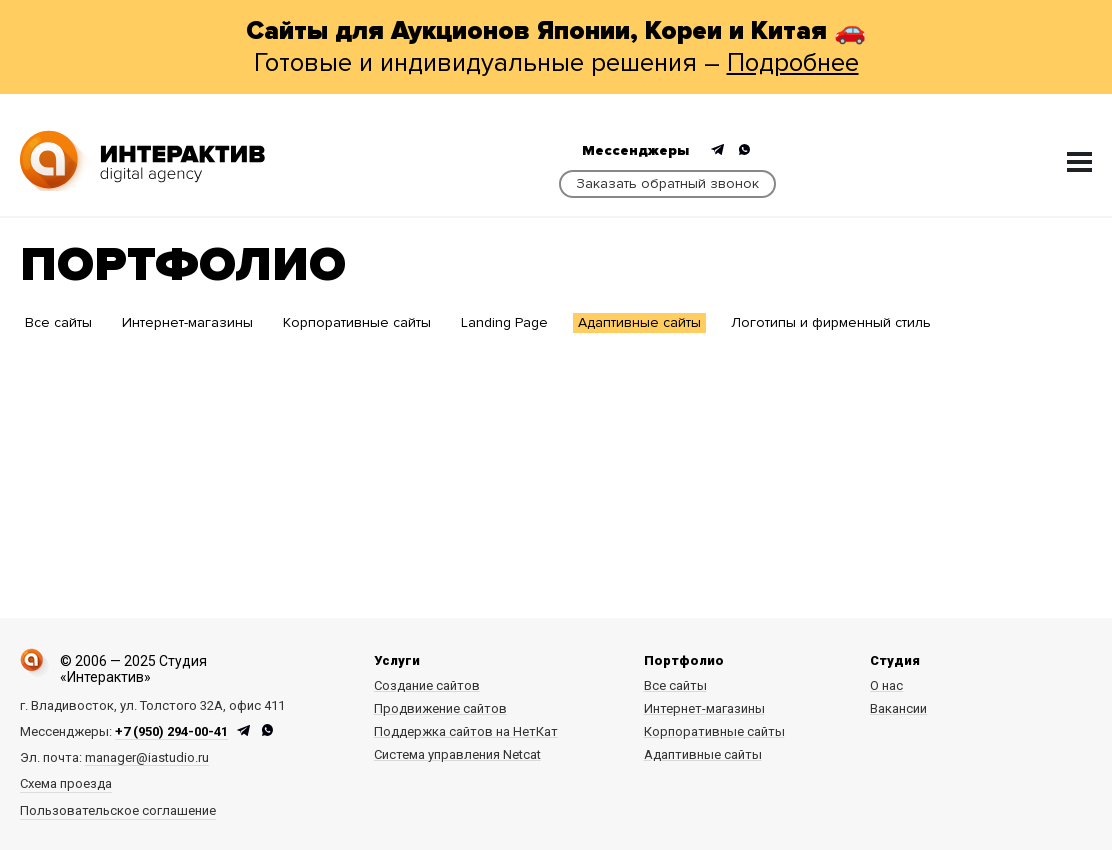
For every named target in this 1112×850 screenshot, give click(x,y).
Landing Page (504, 322)
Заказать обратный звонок (667, 183)
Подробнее (793, 63)
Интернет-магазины (187, 322)
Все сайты (58, 322)
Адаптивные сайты (639, 322)
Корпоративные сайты (357, 322)
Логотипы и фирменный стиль (831, 322)
